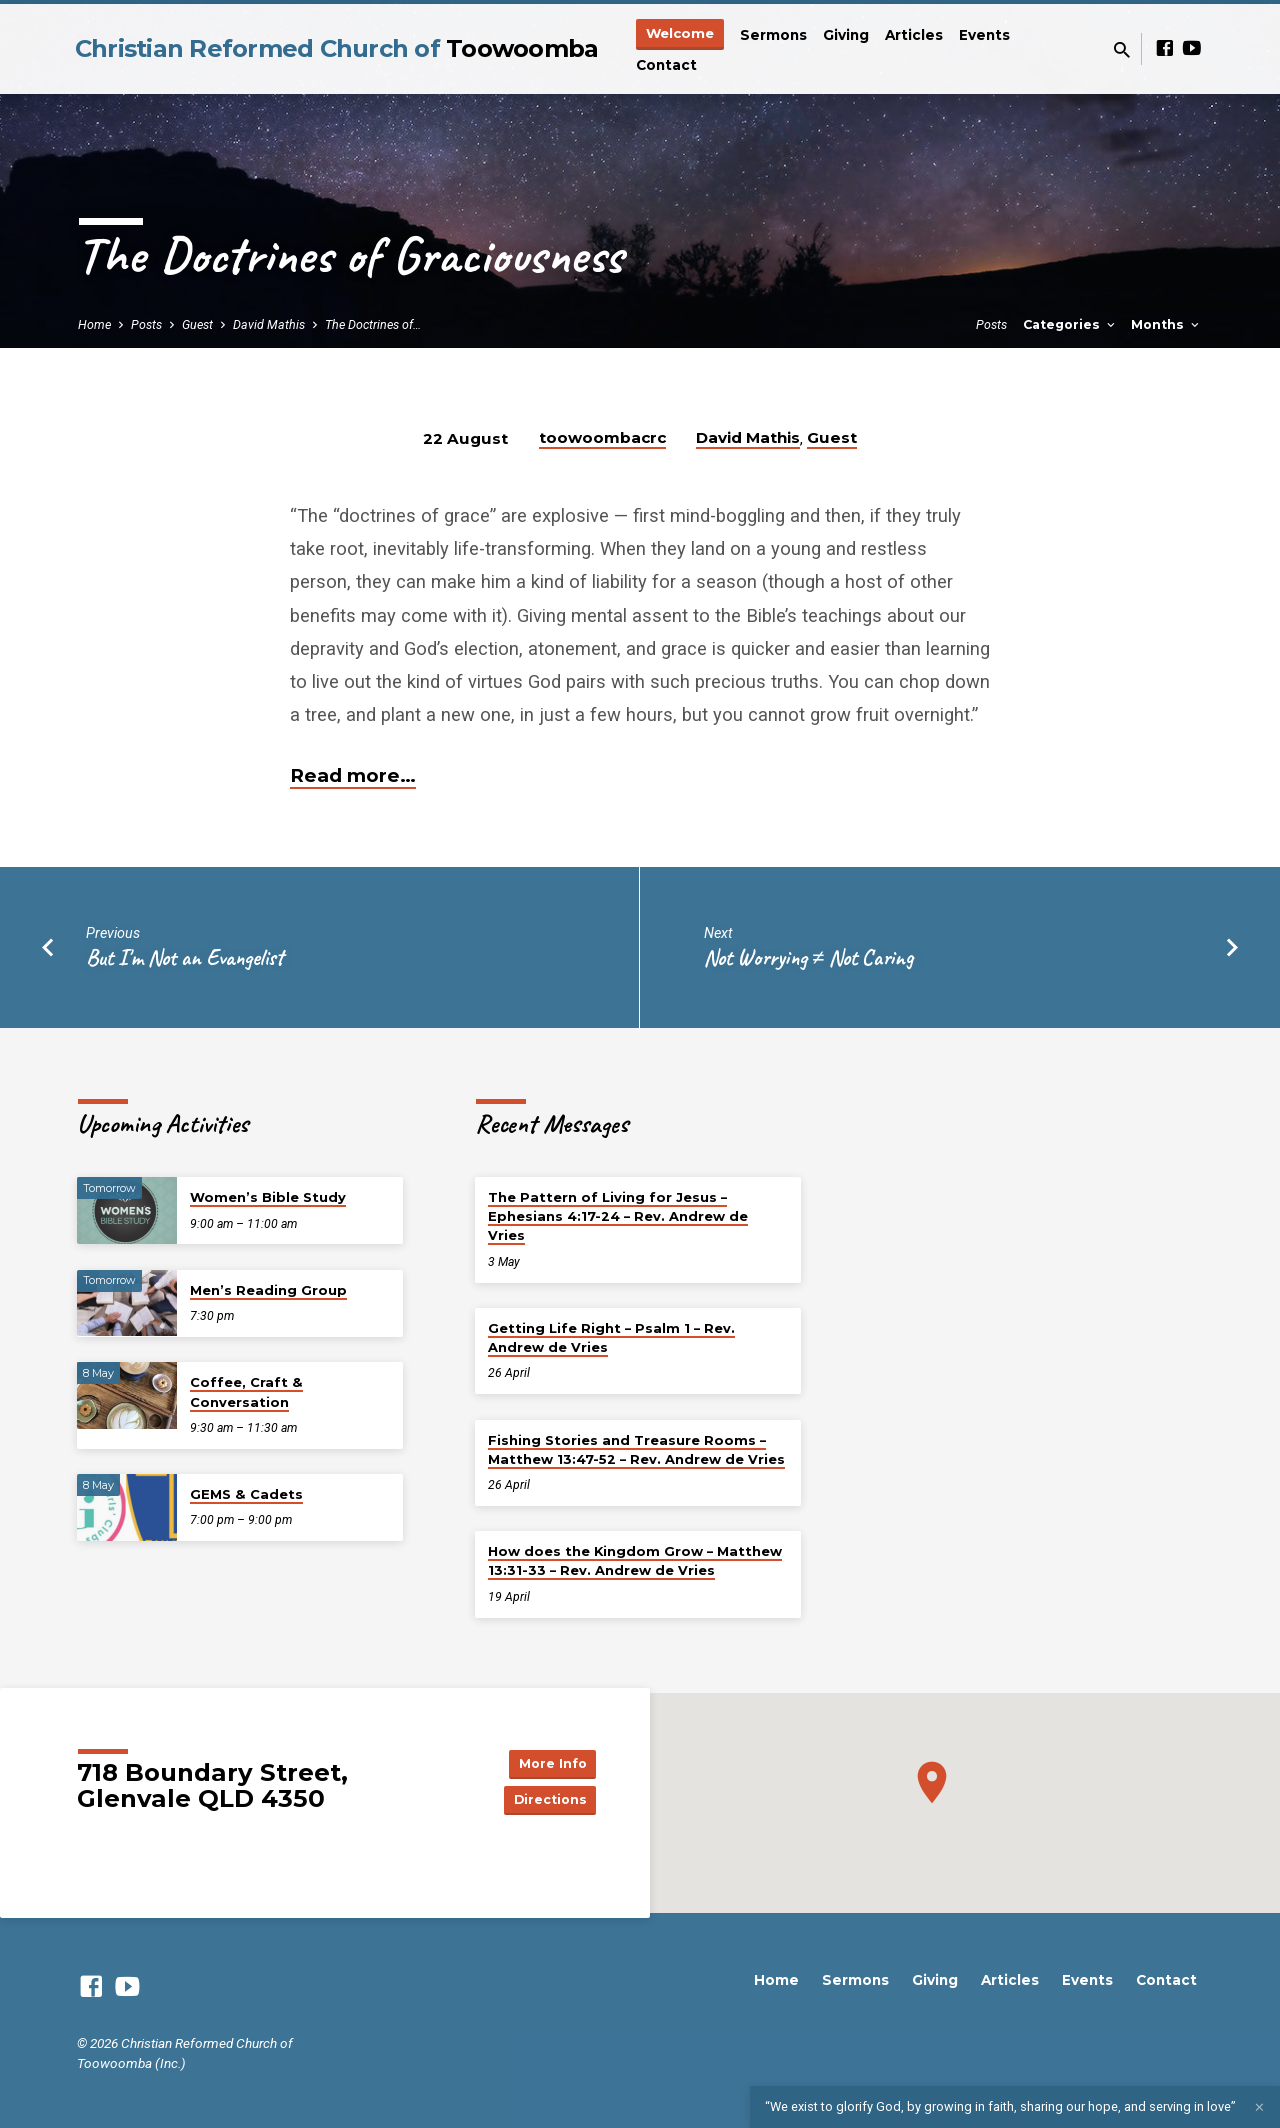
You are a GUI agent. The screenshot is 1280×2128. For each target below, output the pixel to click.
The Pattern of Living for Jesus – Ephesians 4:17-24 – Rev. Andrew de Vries (618, 1216)
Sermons (773, 35)
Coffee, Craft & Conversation (246, 1391)
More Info (546, 1761)
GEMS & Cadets (246, 1494)
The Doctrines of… (373, 324)
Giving (846, 35)
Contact (666, 65)
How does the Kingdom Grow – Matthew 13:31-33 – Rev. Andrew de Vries (635, 1560)
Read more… (353, 775)
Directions (546, 1801)
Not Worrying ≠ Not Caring (808, 957)
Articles (914, 35)
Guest (197, 324)
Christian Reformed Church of (337, 48)
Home (94, 324)
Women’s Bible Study (268, 1197)
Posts (146, 324)
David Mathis (269, 324)
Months (1166, 324)
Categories (1070, 324)
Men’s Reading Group (268, 1290)
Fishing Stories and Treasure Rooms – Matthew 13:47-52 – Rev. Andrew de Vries (636, 1449)
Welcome (680, 33)
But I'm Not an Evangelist (184, 957)
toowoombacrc (602, 437)
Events (984, 35)
